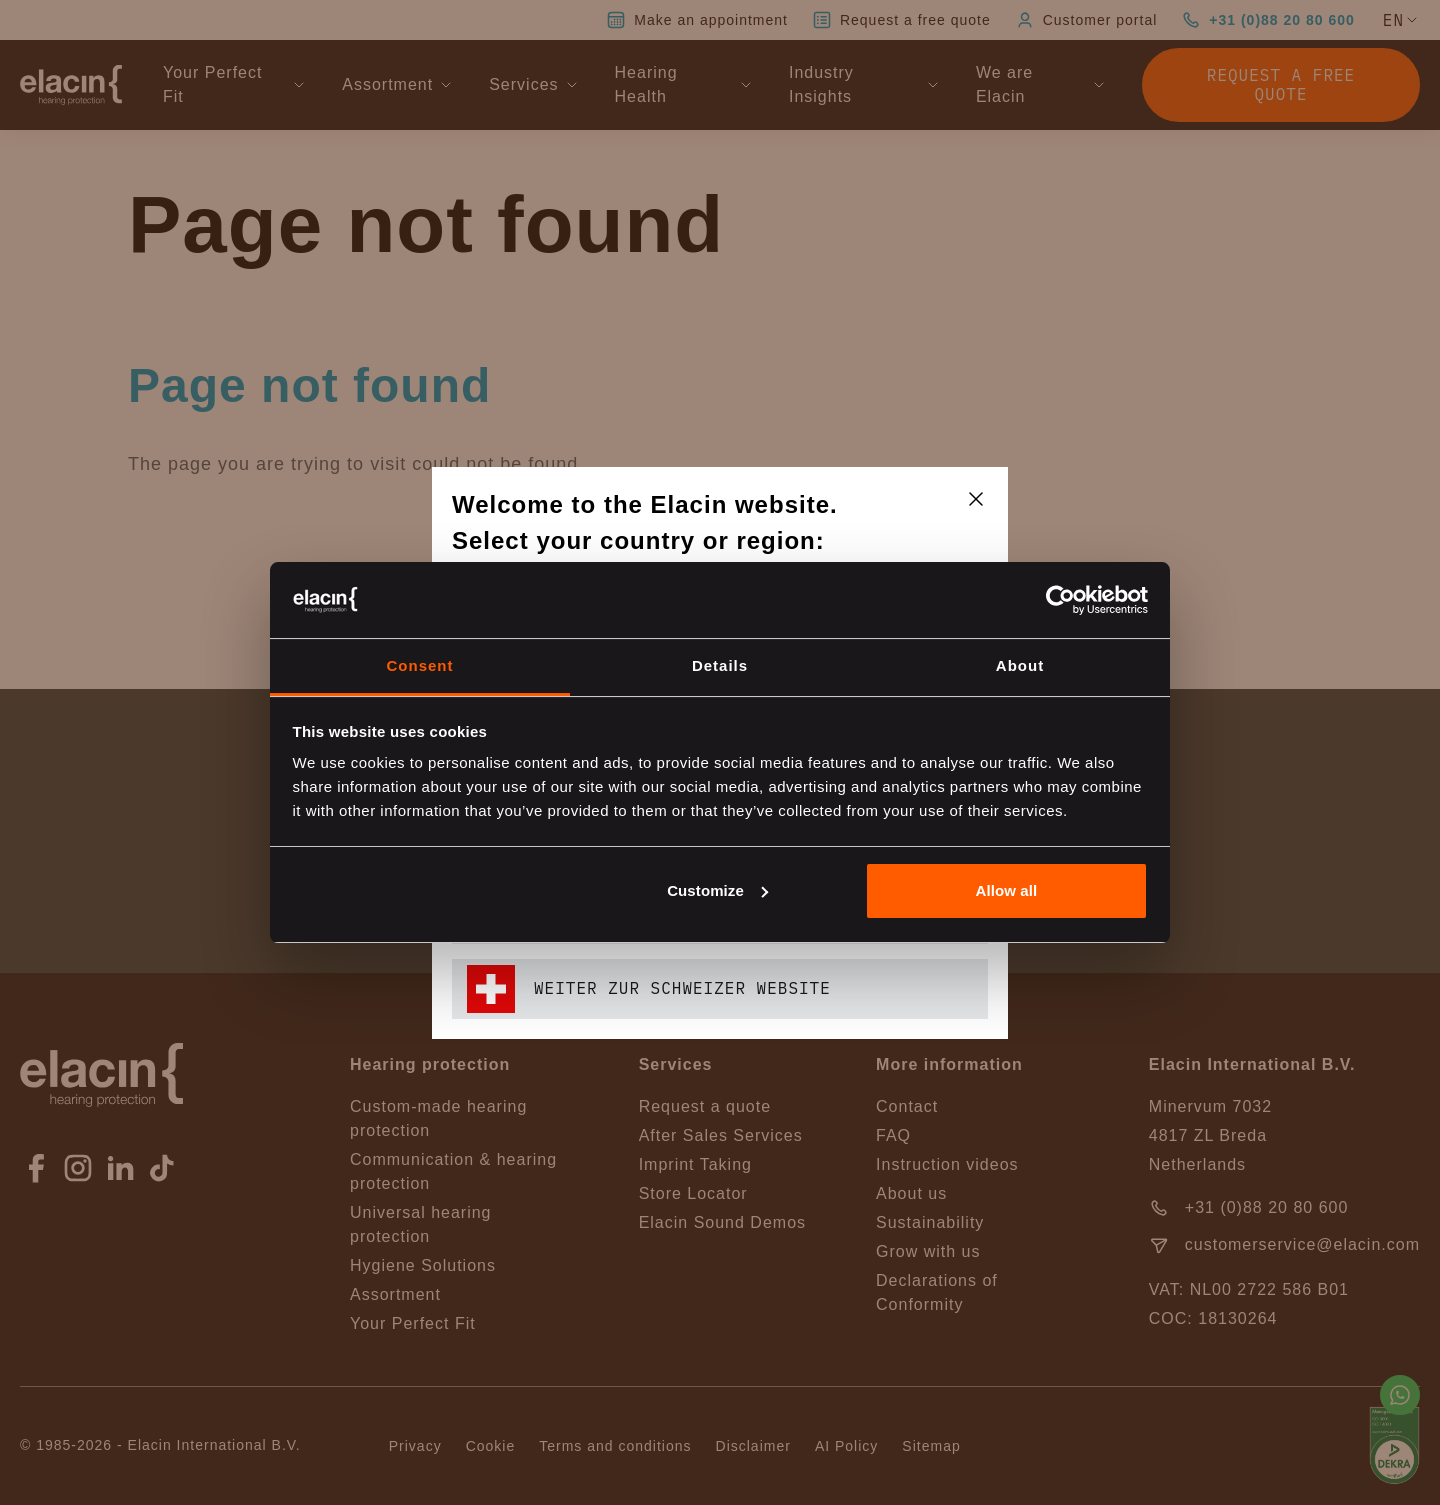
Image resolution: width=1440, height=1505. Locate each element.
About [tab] (1020, 665)
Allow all (1007, 890)
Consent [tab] (420, 665)
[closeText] (976, 499)
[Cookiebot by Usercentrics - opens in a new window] (1060, 600)
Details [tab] (720, 665)
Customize (717, 890)
